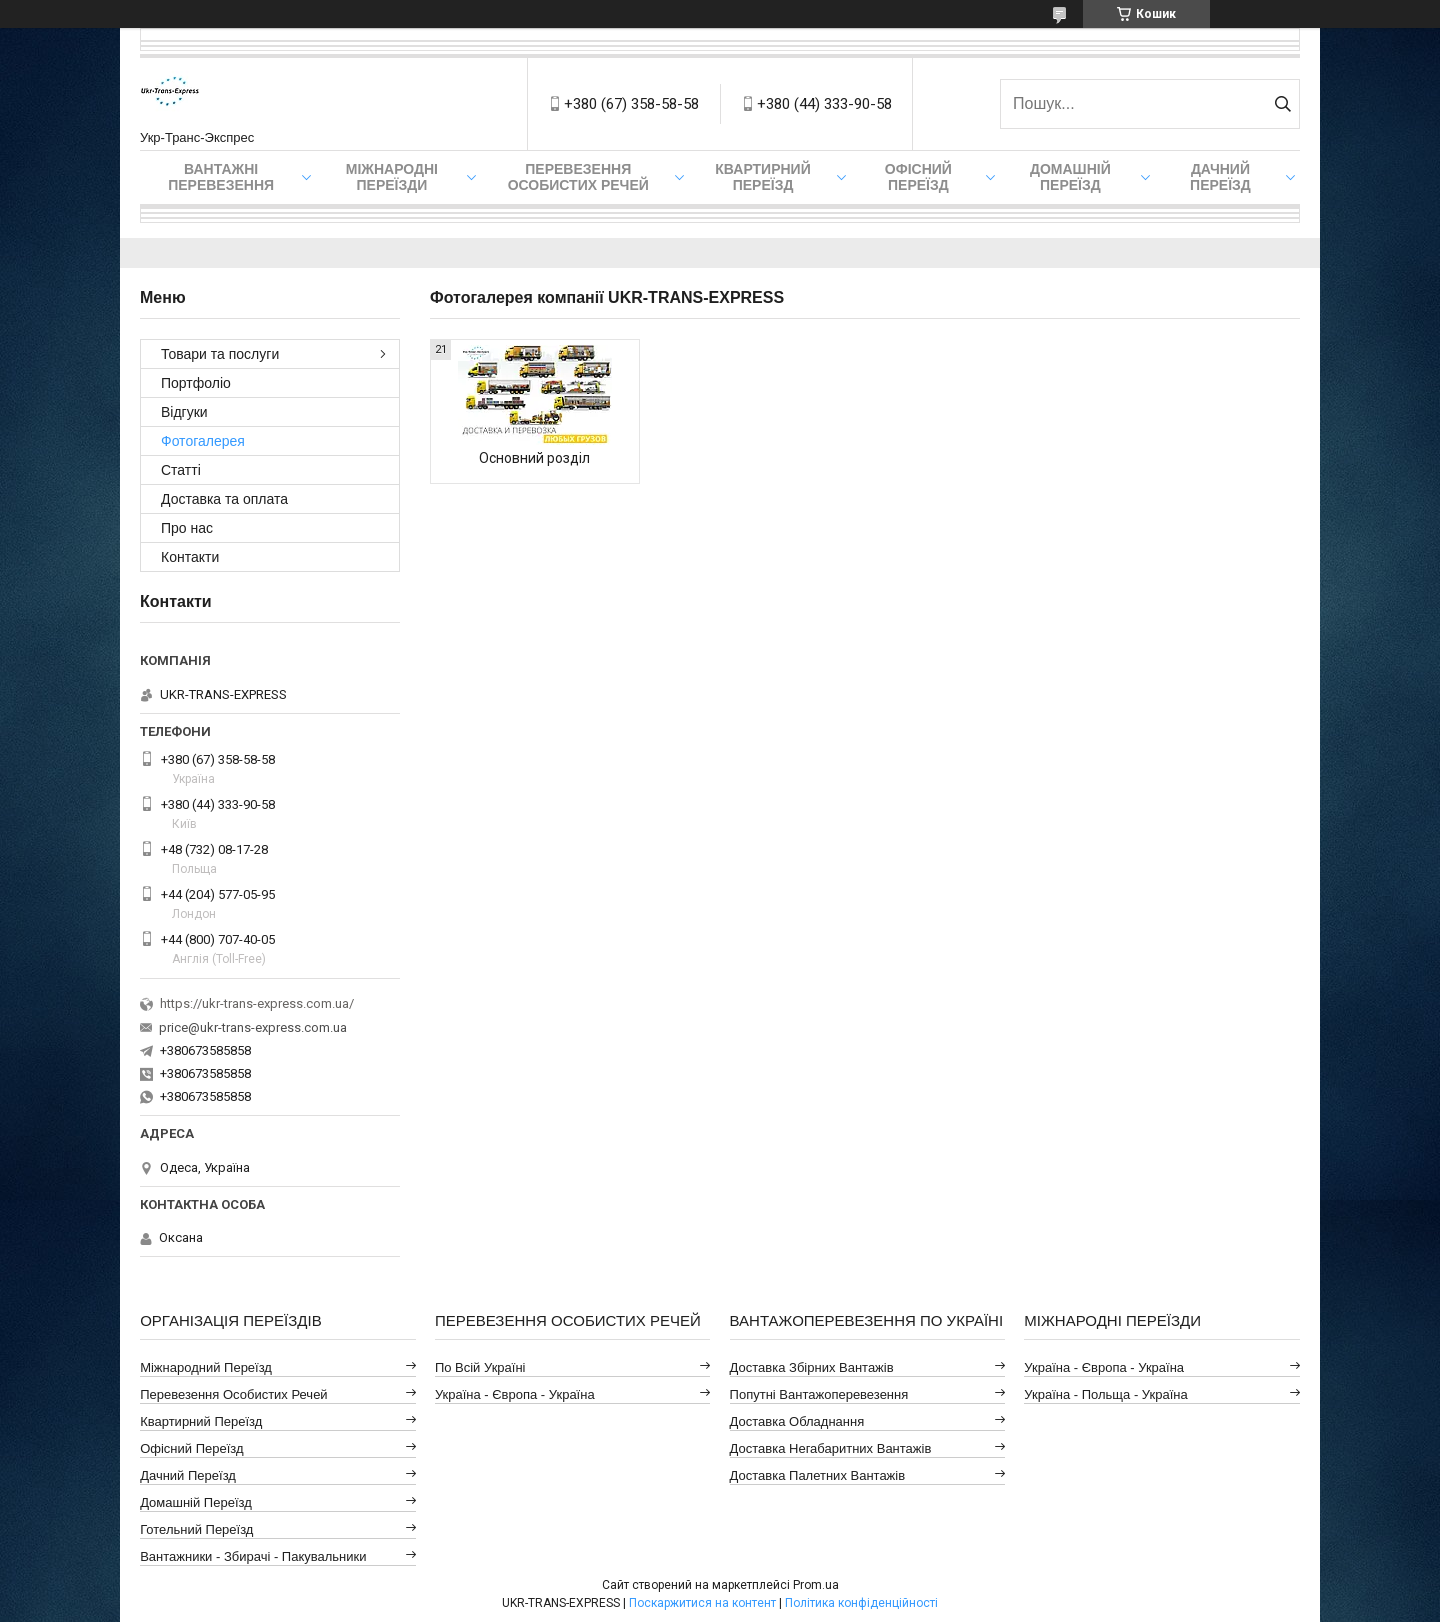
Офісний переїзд (918, 177)
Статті (181, 470)
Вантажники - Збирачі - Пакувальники (253, 1556)
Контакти (190, 557)
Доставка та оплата (224, 499)
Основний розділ (534, 458)
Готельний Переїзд (196, 1529)
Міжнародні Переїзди (392, 177)
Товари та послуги (220, 354)
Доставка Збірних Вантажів (812, 1367)
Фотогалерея (203, 441)
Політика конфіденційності (861, 1603)
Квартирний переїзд (762, 177)
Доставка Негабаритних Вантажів (831, 1448)
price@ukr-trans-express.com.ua (253, 1027)
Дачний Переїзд (1220, 177)
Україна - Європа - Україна (515, 1394)
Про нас (187, 528)
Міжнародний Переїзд (206, 1367)
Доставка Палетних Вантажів (818, 1475)
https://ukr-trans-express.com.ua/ (257, 1003)
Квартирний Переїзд (201, 1421)
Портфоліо (196, 383)
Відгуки (184, 412)
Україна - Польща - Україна (1105, 1394)
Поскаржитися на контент (702, 1603)
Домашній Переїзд (1070, 177)
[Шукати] (1282, 104)
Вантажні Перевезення (221, 177)
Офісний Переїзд (191, 1448)
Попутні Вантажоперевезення (819, 1394)
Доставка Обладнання (797, 1421)
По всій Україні (480, 1367)
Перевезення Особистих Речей (578, 177)
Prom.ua (816, 1585)
